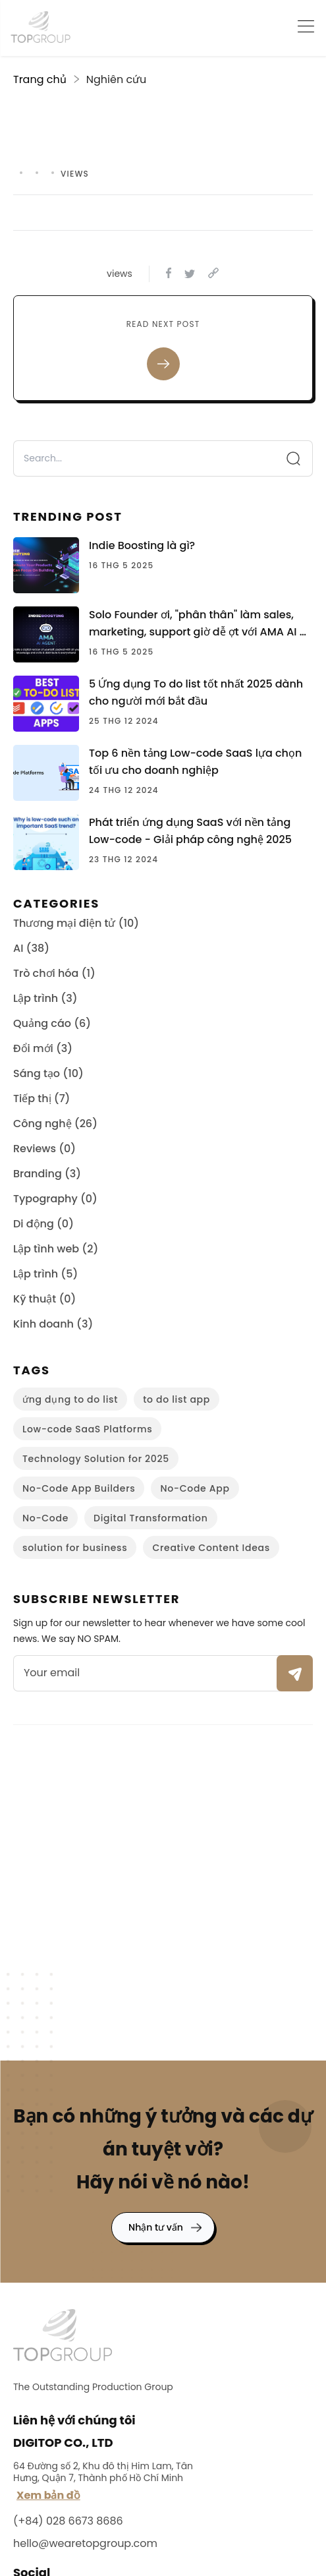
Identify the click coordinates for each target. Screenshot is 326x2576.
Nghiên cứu (116, 79)
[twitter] (189, 273)
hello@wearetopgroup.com (85, 2543)
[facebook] (168, 273)
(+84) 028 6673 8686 (68, 2521)
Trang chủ (40, 79)
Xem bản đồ (48, 2495)
